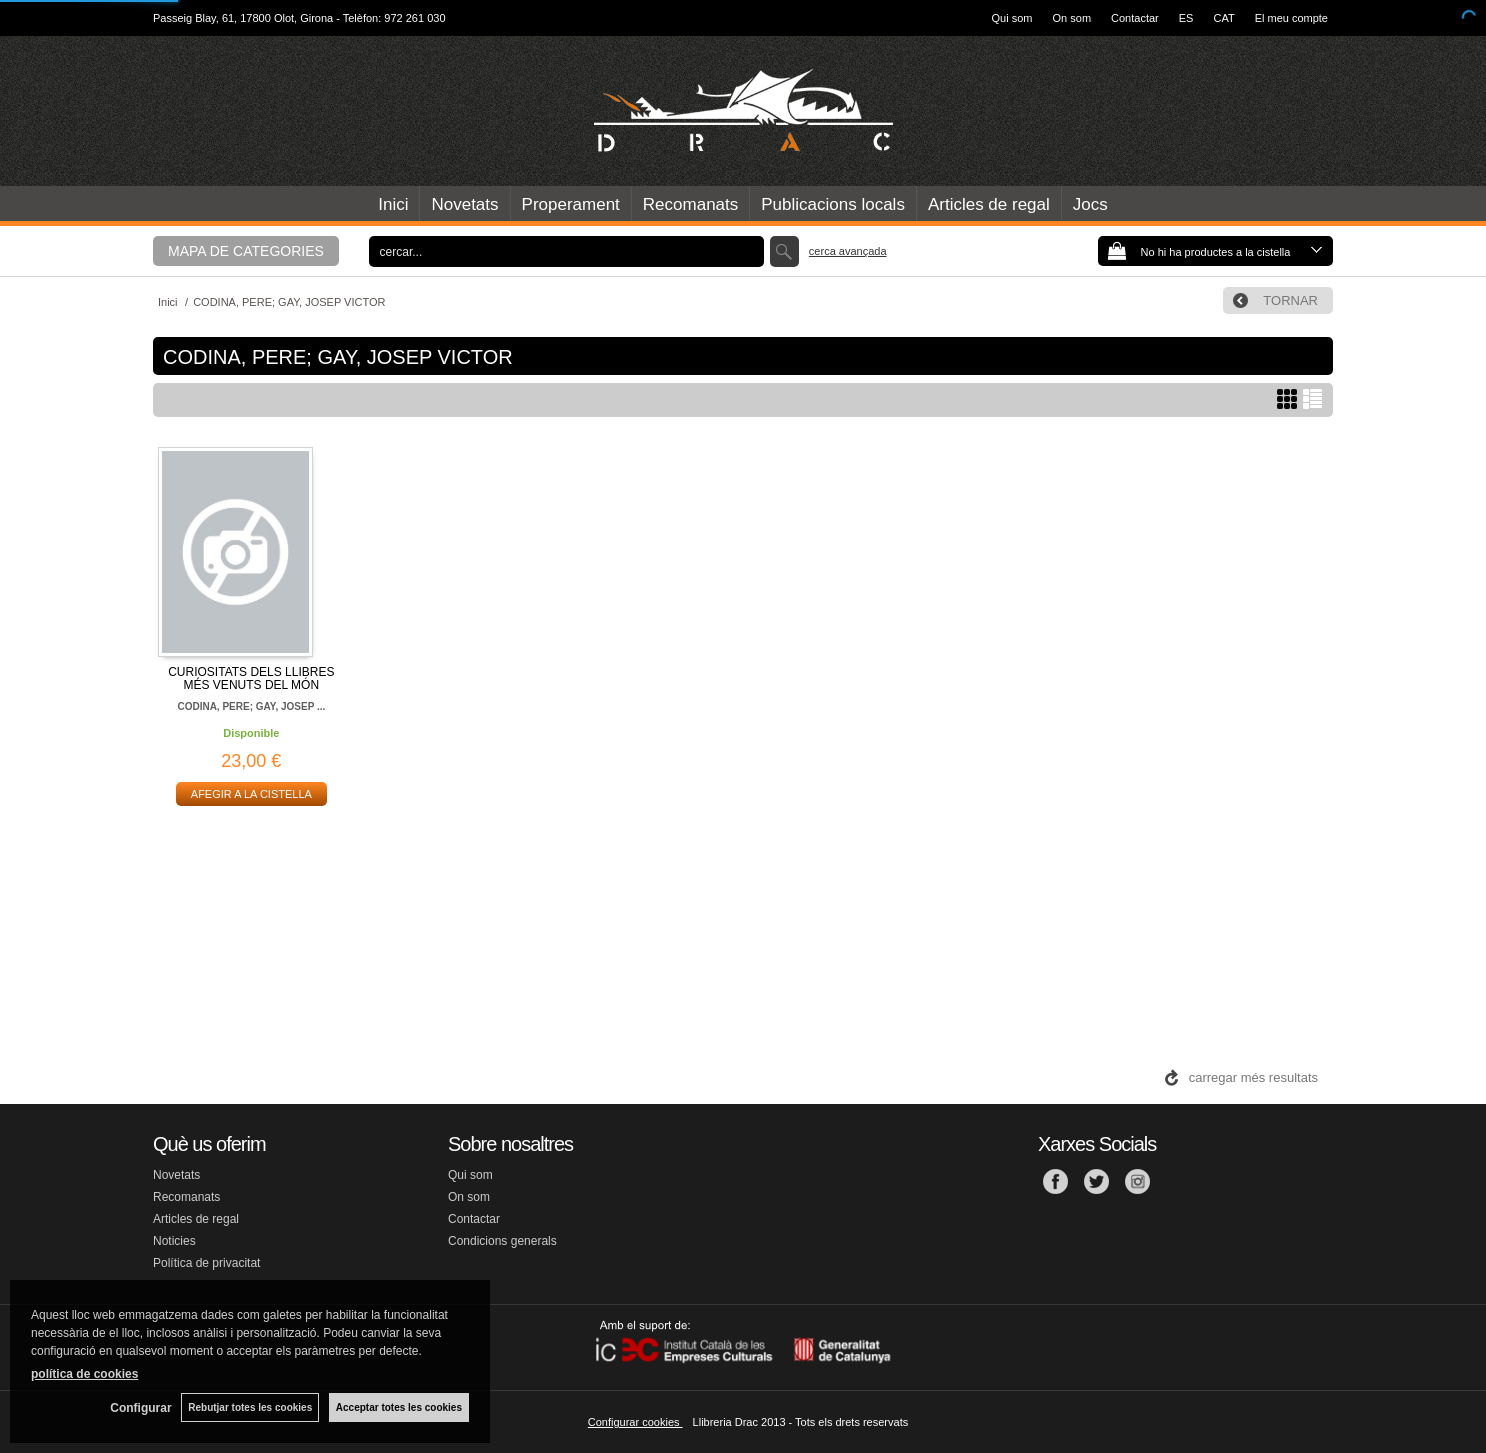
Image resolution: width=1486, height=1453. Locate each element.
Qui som (1012, 18)
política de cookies (84, 1374)
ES (1186, 18)
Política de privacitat (206, 1263)
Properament (571, 204)
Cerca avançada (848, 251)
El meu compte (1291, 18)
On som (1072, 18)
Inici (393, 204)
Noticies (174, 1241)
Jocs (1090, 204)
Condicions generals (502, 1241)
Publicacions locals (833, 204)
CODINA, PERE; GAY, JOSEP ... (251, 706)
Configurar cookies (635, 1422)
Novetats (464, 204)
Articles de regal (989, 204)
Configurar (140, 1408)
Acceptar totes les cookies (399, 1407)
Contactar (1135, 18)
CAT (1223, 18)
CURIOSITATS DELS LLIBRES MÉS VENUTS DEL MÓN (251, 678)
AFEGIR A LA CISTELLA (251, 794)
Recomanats (690, 204)
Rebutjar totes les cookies (250, 1407)
